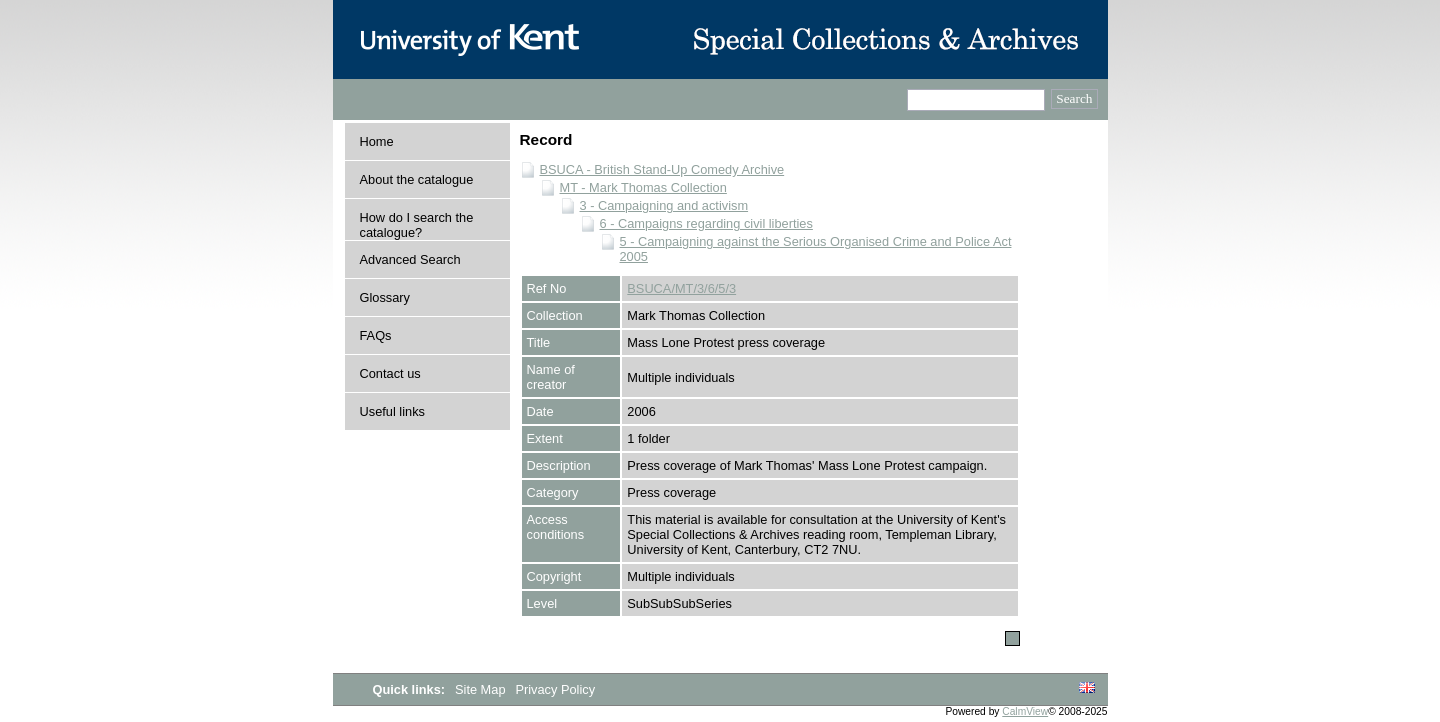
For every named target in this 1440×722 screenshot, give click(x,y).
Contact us (390, 373)
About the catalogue (417, 179)
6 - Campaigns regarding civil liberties (706, 223)
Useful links (392, 411)
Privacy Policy (555, 689)
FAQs (376, 335)
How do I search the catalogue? (417, 225)
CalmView (1025, 711)
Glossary (385, 297)
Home (377, 141)
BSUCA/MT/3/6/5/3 (681, 288)
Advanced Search (410, 259)
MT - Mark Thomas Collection (643, 187)
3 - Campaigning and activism (664, 205)
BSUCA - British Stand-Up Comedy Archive (662, 169)
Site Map (482, 689)
